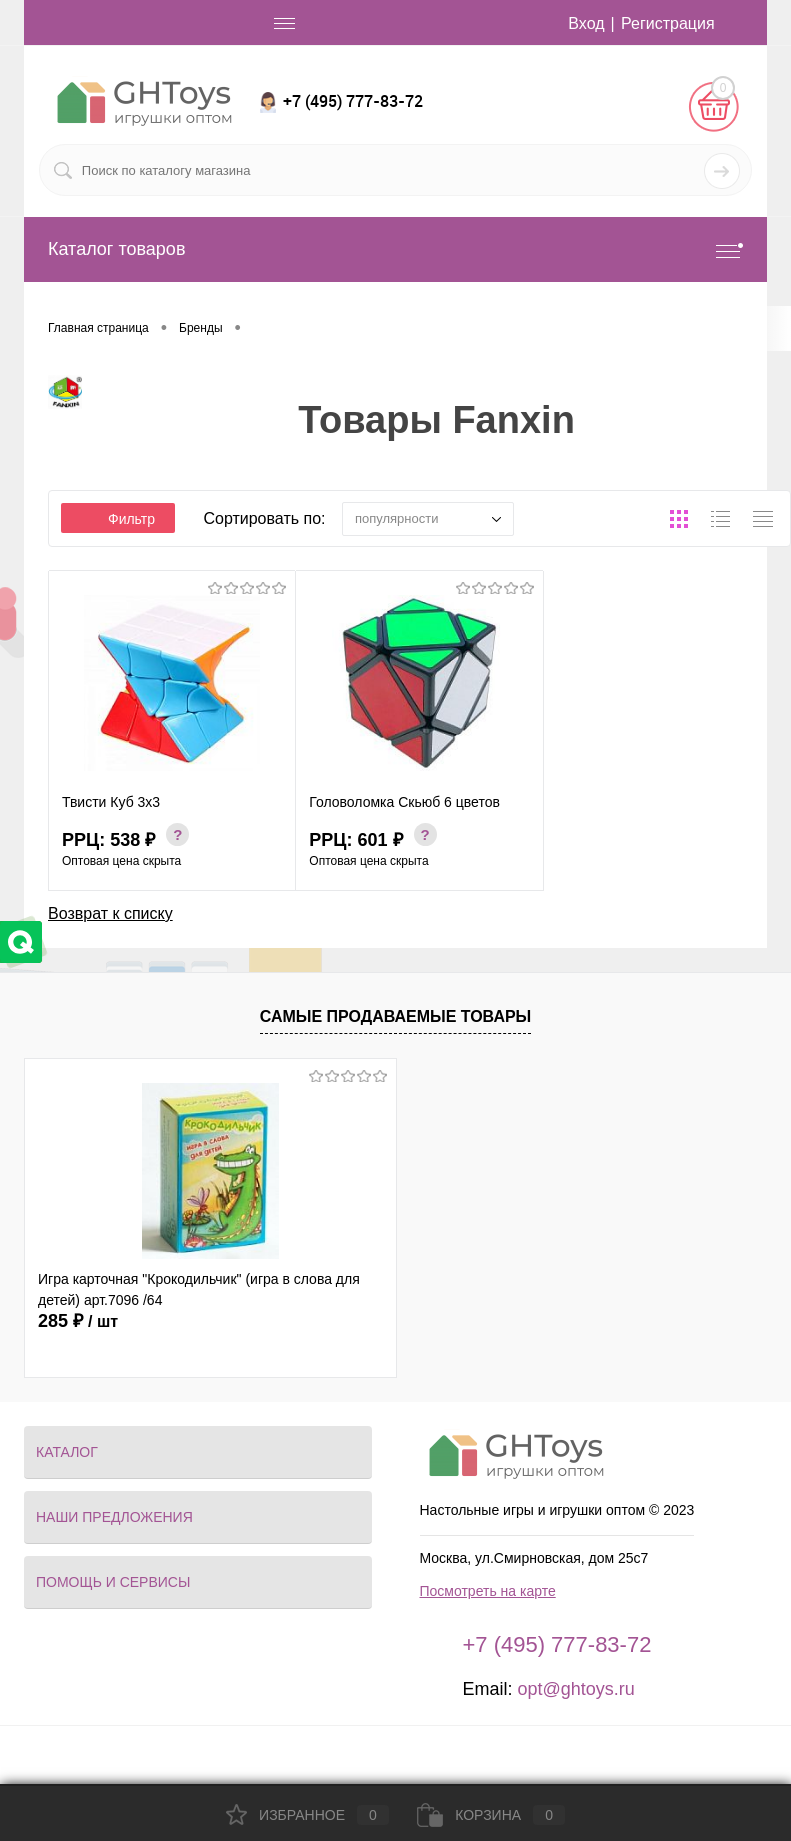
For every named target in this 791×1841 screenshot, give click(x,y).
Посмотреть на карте (488, 1591)
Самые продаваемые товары (396, 1016)
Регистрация (668, 23)
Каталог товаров (395, 249)
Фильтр (118, 519)
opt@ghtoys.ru (575, 1689)
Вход (586, 23)
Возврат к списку (110, 913)
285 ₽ (78, 1321)
